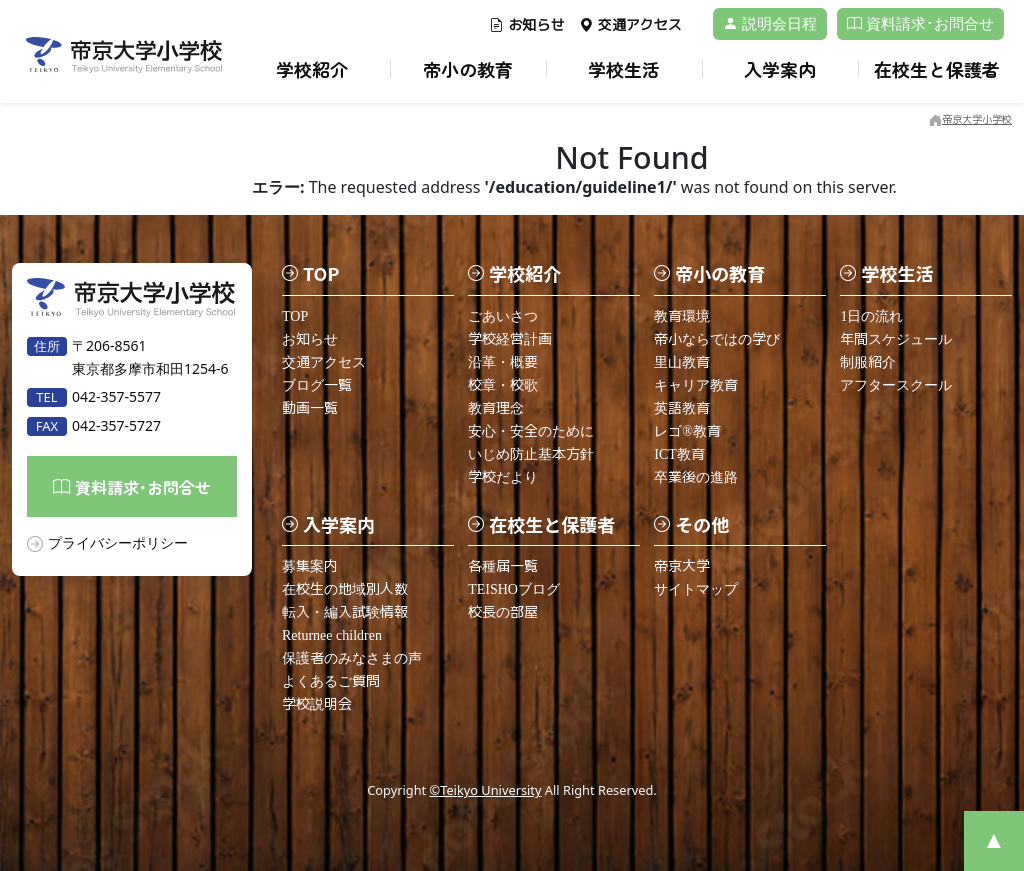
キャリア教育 (696, 385)
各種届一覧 (503, 566)
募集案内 (310, 566)
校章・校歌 (503, 385)
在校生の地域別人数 (345, 589)
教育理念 (496, 408)
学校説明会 (317, 704)
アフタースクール (896, 385)
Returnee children (332, 635)
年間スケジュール (896, 339)
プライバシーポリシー (118, 542)
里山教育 (682, 362)
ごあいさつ (503, 316)
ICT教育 (679, 454)
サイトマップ (696, 589)
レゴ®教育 (687, 431)
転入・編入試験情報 (345, 612)
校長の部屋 (503, 612)
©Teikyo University (486, 790)
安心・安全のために (531, 431)
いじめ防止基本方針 (531, 454)
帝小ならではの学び (717, 339)
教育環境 (682, 316)
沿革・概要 (503, 362)
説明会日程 (770, 24)
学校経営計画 (510, 339)
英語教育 (682, 408)
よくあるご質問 (331, 681)
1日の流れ (871, 316)
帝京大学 (682, 566)
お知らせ (526, 25)
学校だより (503, 477)
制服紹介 (868, 362)
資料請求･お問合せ (920, 24)
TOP (295, 316)
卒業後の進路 (696, 477)
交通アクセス (630, 25)
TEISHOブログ (514, 589)
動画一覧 (310, 408)
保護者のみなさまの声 (352, 658)
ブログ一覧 (317, 385)
